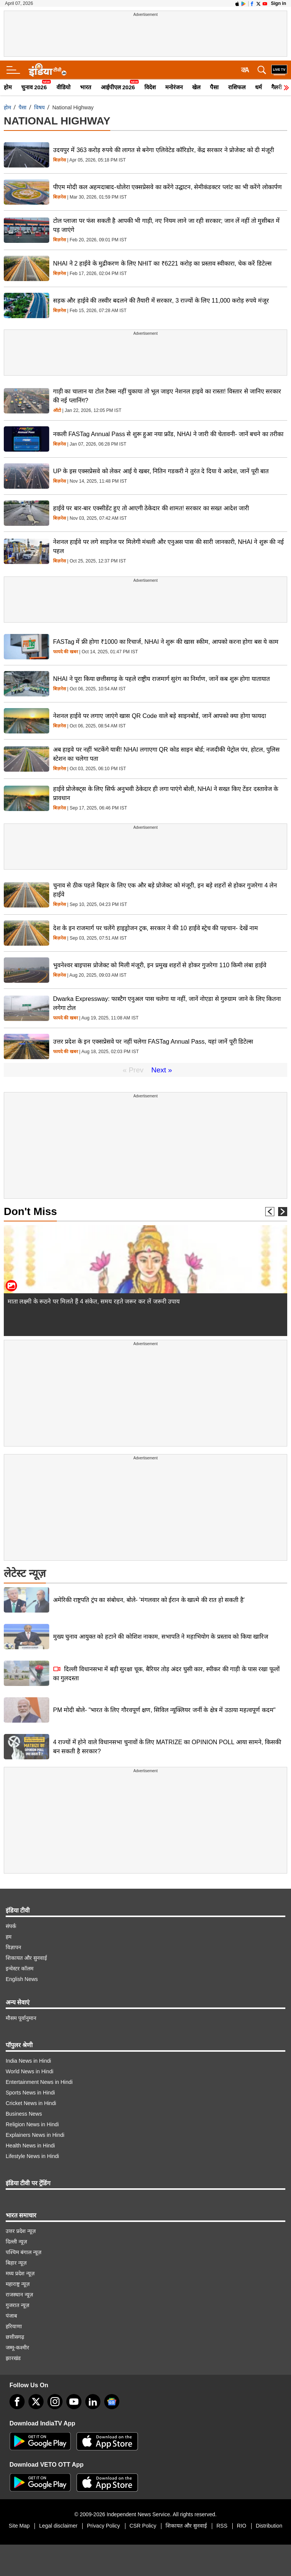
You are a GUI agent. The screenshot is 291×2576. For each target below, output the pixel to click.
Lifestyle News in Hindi (32, 2156)
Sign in (278, 3)
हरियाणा (14, 2326)
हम (8, 1937)
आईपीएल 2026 (118, 87)
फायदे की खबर (65, 651)
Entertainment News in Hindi (39, 2082)
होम (8, 87)
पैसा (214, 87)
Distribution (269, 2526)
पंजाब (11, 2316)
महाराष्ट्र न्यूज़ (18, 2284)
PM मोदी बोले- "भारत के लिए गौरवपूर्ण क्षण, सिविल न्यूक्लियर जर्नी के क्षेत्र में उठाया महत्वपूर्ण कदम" (164, 1710)
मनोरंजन (174, 87)
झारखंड (13, 2358)
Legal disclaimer (58, 2526)
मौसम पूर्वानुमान (21, 2018)
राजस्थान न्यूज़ (19, 2295)
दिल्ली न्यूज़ (16, 2242)
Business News (24, 2114)
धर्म (258, 87)
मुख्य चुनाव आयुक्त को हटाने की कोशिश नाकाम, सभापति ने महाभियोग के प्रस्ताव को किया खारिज (160, 1636)
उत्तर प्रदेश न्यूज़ (21, 2231)
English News (22, 1979)
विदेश (150, 87)
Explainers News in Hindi (35, 2135)
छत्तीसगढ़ (15, 2337)
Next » (161, 1070)
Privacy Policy (103, 2526)
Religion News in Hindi (32, 2124)
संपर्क (11, 1926)
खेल (196, 87)
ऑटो (57, 410)
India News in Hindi (28, 2061)
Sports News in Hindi (30, 2093)
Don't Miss (30, 1211)
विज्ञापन (13, 1947)
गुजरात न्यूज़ (17, 2305)
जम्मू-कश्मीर (17, 2348)
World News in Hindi (29, 2071)
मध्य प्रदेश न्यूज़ (20, 2273)
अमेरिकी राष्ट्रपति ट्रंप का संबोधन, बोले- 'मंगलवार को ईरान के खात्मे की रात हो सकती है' (149, 1600)
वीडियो (63, 87)
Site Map (19, 2526)
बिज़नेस (59, 160)
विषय (39, 107)
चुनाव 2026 (34, 87)
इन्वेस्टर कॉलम (19, 1968)
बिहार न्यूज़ (16, 2263)
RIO (241, 2526)
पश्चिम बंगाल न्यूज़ (23, 2252)
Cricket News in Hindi (31, 2103)
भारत (85, 87)
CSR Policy (143, 2526)
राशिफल (237, 87)
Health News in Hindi (30, 2146)
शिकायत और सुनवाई (26, 1958)
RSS (221, 2526)
